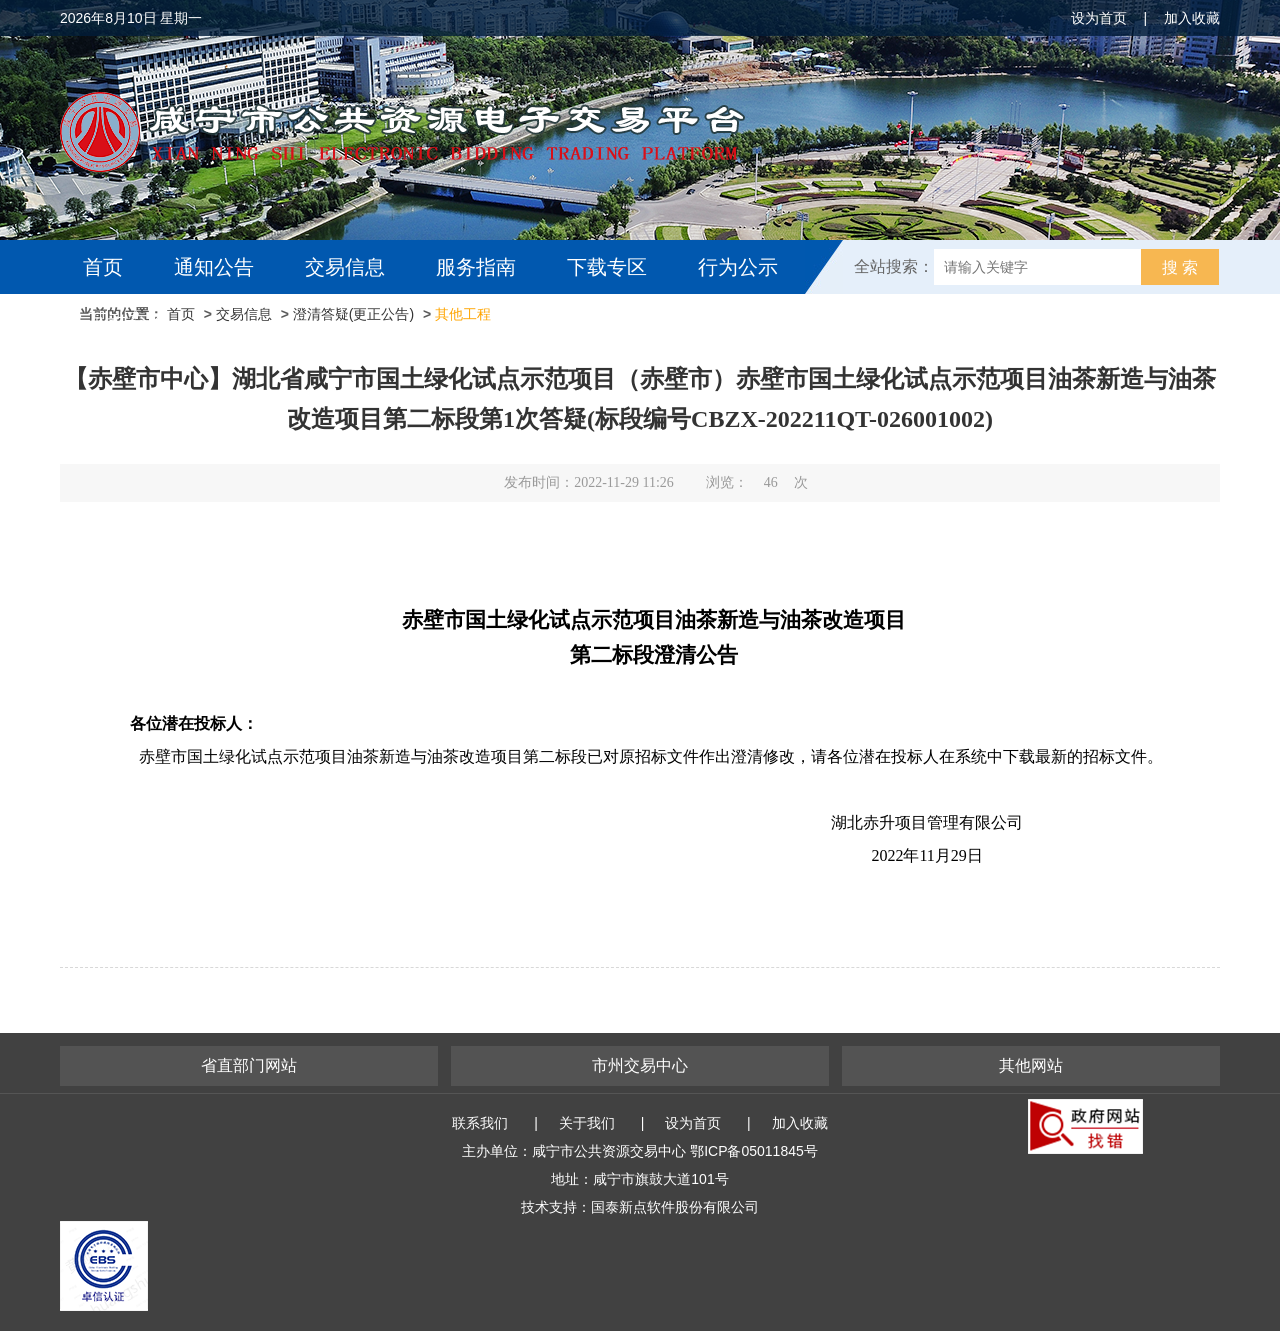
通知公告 (214, 267)
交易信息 (345, 267)
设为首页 (1099, 18)
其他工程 (463, 314)
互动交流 (128, 321)
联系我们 (480, 1123)
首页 (103, 267)
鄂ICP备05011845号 (754, 1151)
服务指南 (476, 267)
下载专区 (607, 267)
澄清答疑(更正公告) (353, 314)
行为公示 (738, 267)
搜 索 (1180, 267)
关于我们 (587, 1123)
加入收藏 (1192, 18)
